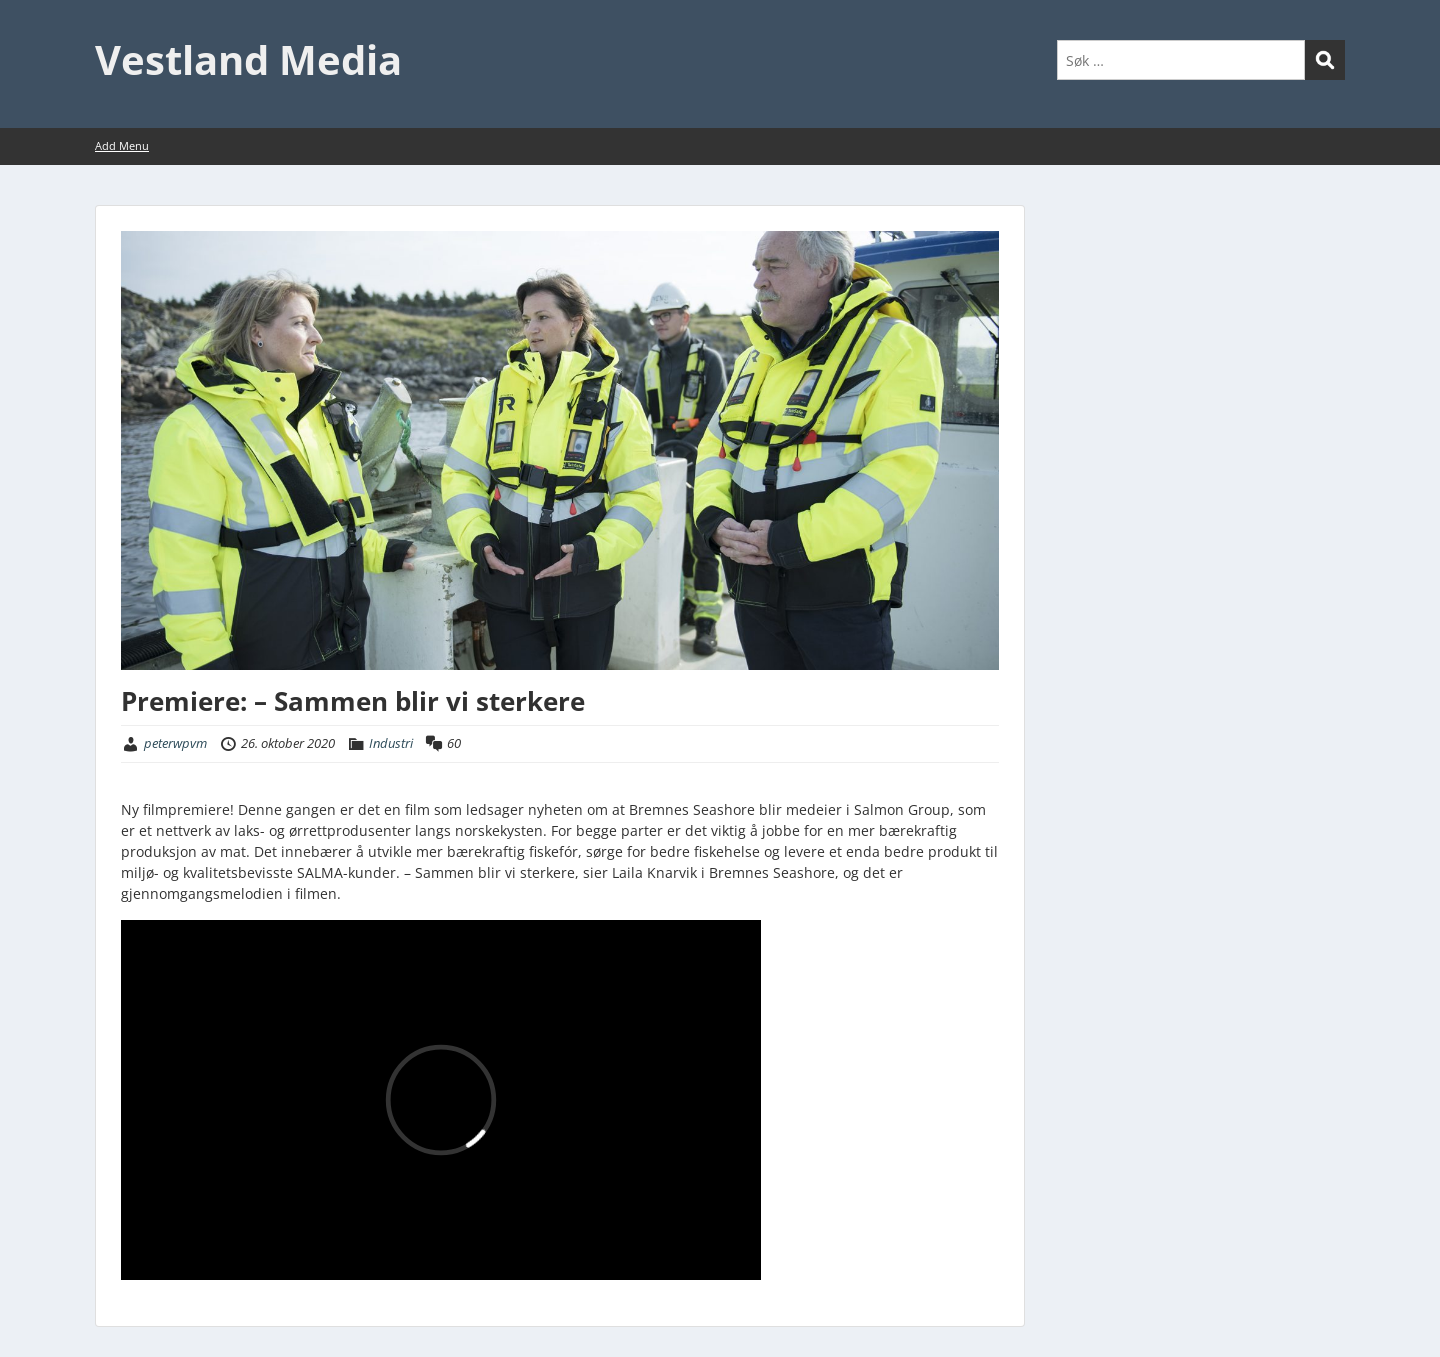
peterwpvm (175, 743)
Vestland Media (248, 59)
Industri (391, 743)
